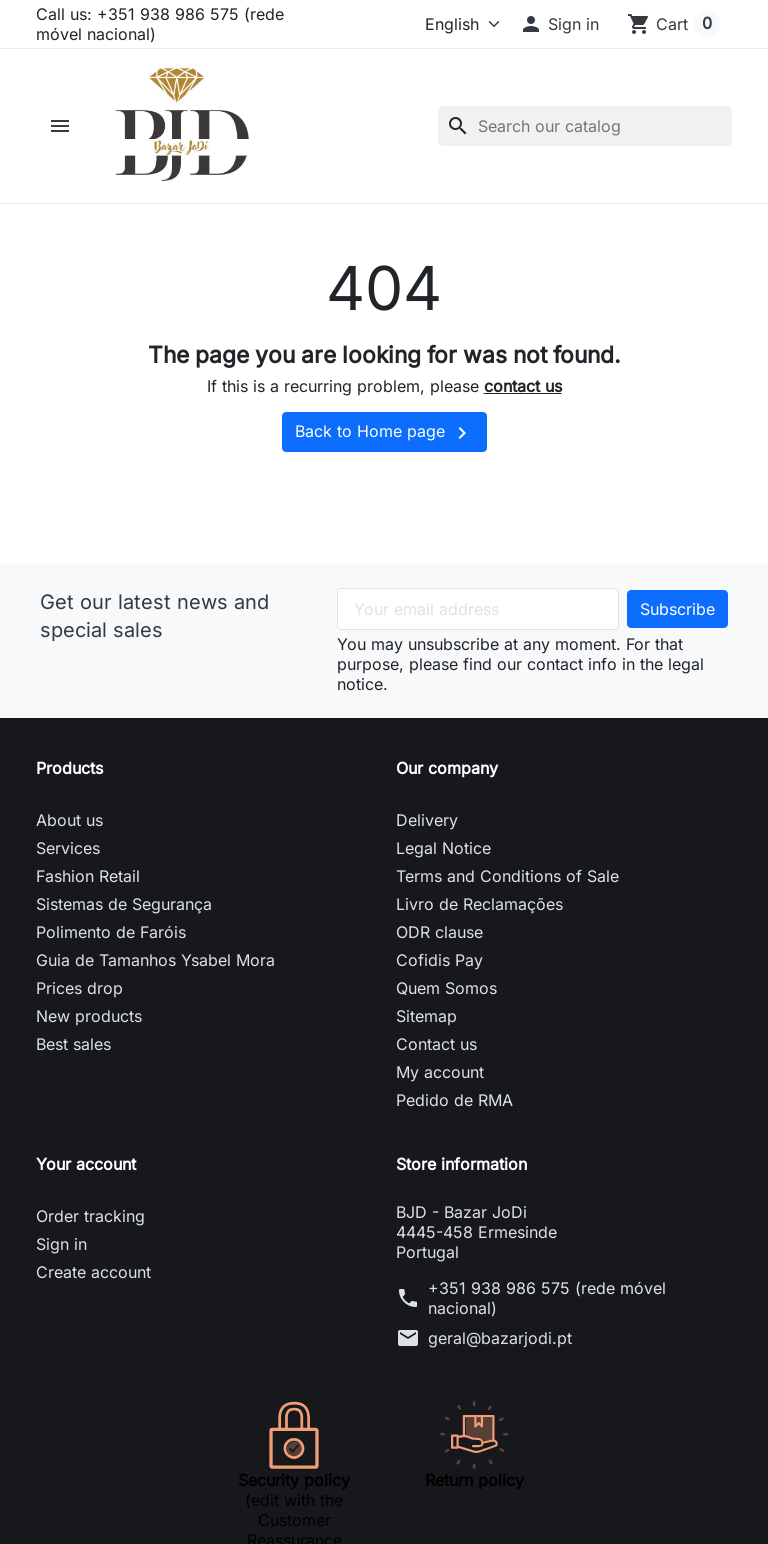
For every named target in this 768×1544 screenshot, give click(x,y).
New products (89, 1016)
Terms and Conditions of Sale (507, 876)
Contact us (436, 1044)
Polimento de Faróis (111, 932)
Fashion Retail (88, 876)
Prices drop (79, 988)
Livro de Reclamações (479, 904)
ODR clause (439, 932)
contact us (523, 386)
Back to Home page (384, 433)
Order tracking (90, 1216)
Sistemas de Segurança (124, 904)
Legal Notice (443, 848)
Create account (93, 1272)
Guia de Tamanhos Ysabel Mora (155, 960)
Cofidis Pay (439, 960)
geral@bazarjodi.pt (500, 1338)
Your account (86, 1164)
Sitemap (426, 1016)
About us (69, 820)
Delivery (427, 820)
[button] (559, 24)
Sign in (61, 1244)
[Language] (434, 24)
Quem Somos (446, 988)
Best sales (73, 1044)
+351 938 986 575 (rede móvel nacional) (547, 1298)
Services (68, 848)
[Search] (585, 126)
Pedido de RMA (454, 1100)
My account (440, 1072)
